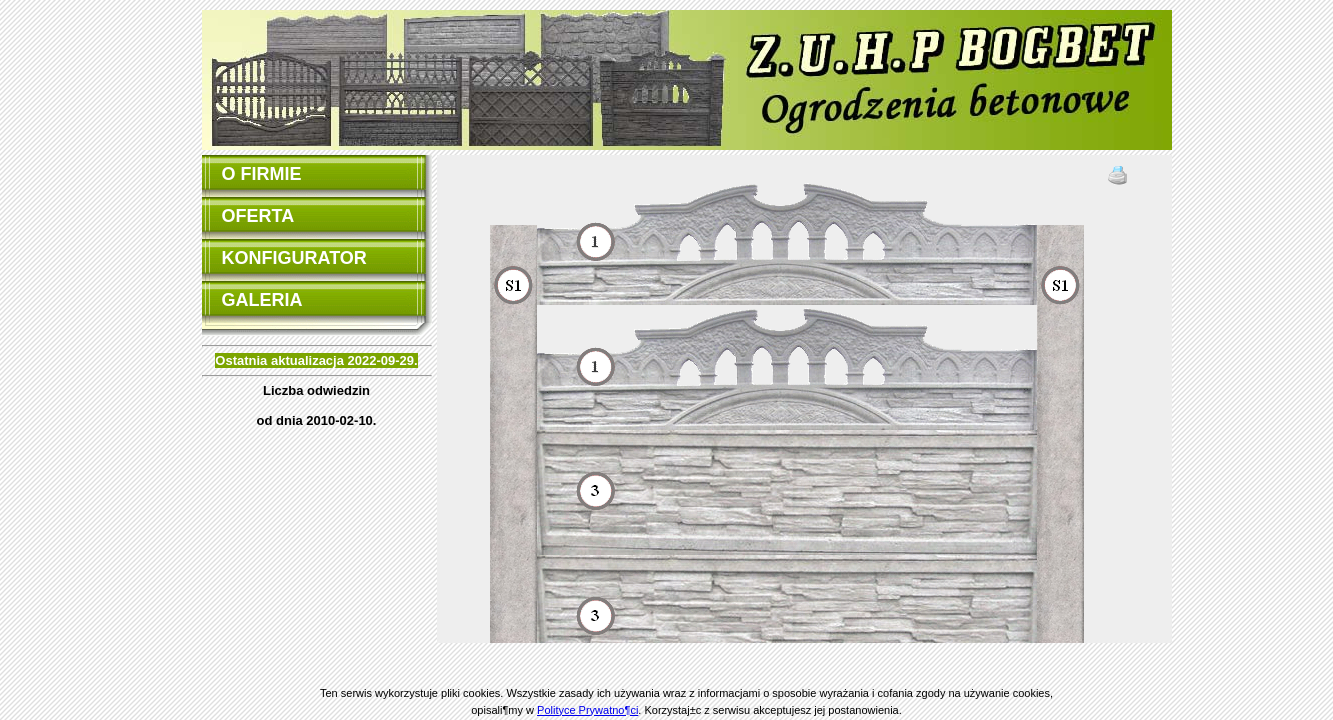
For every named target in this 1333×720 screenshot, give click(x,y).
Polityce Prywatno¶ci (587, 710)
